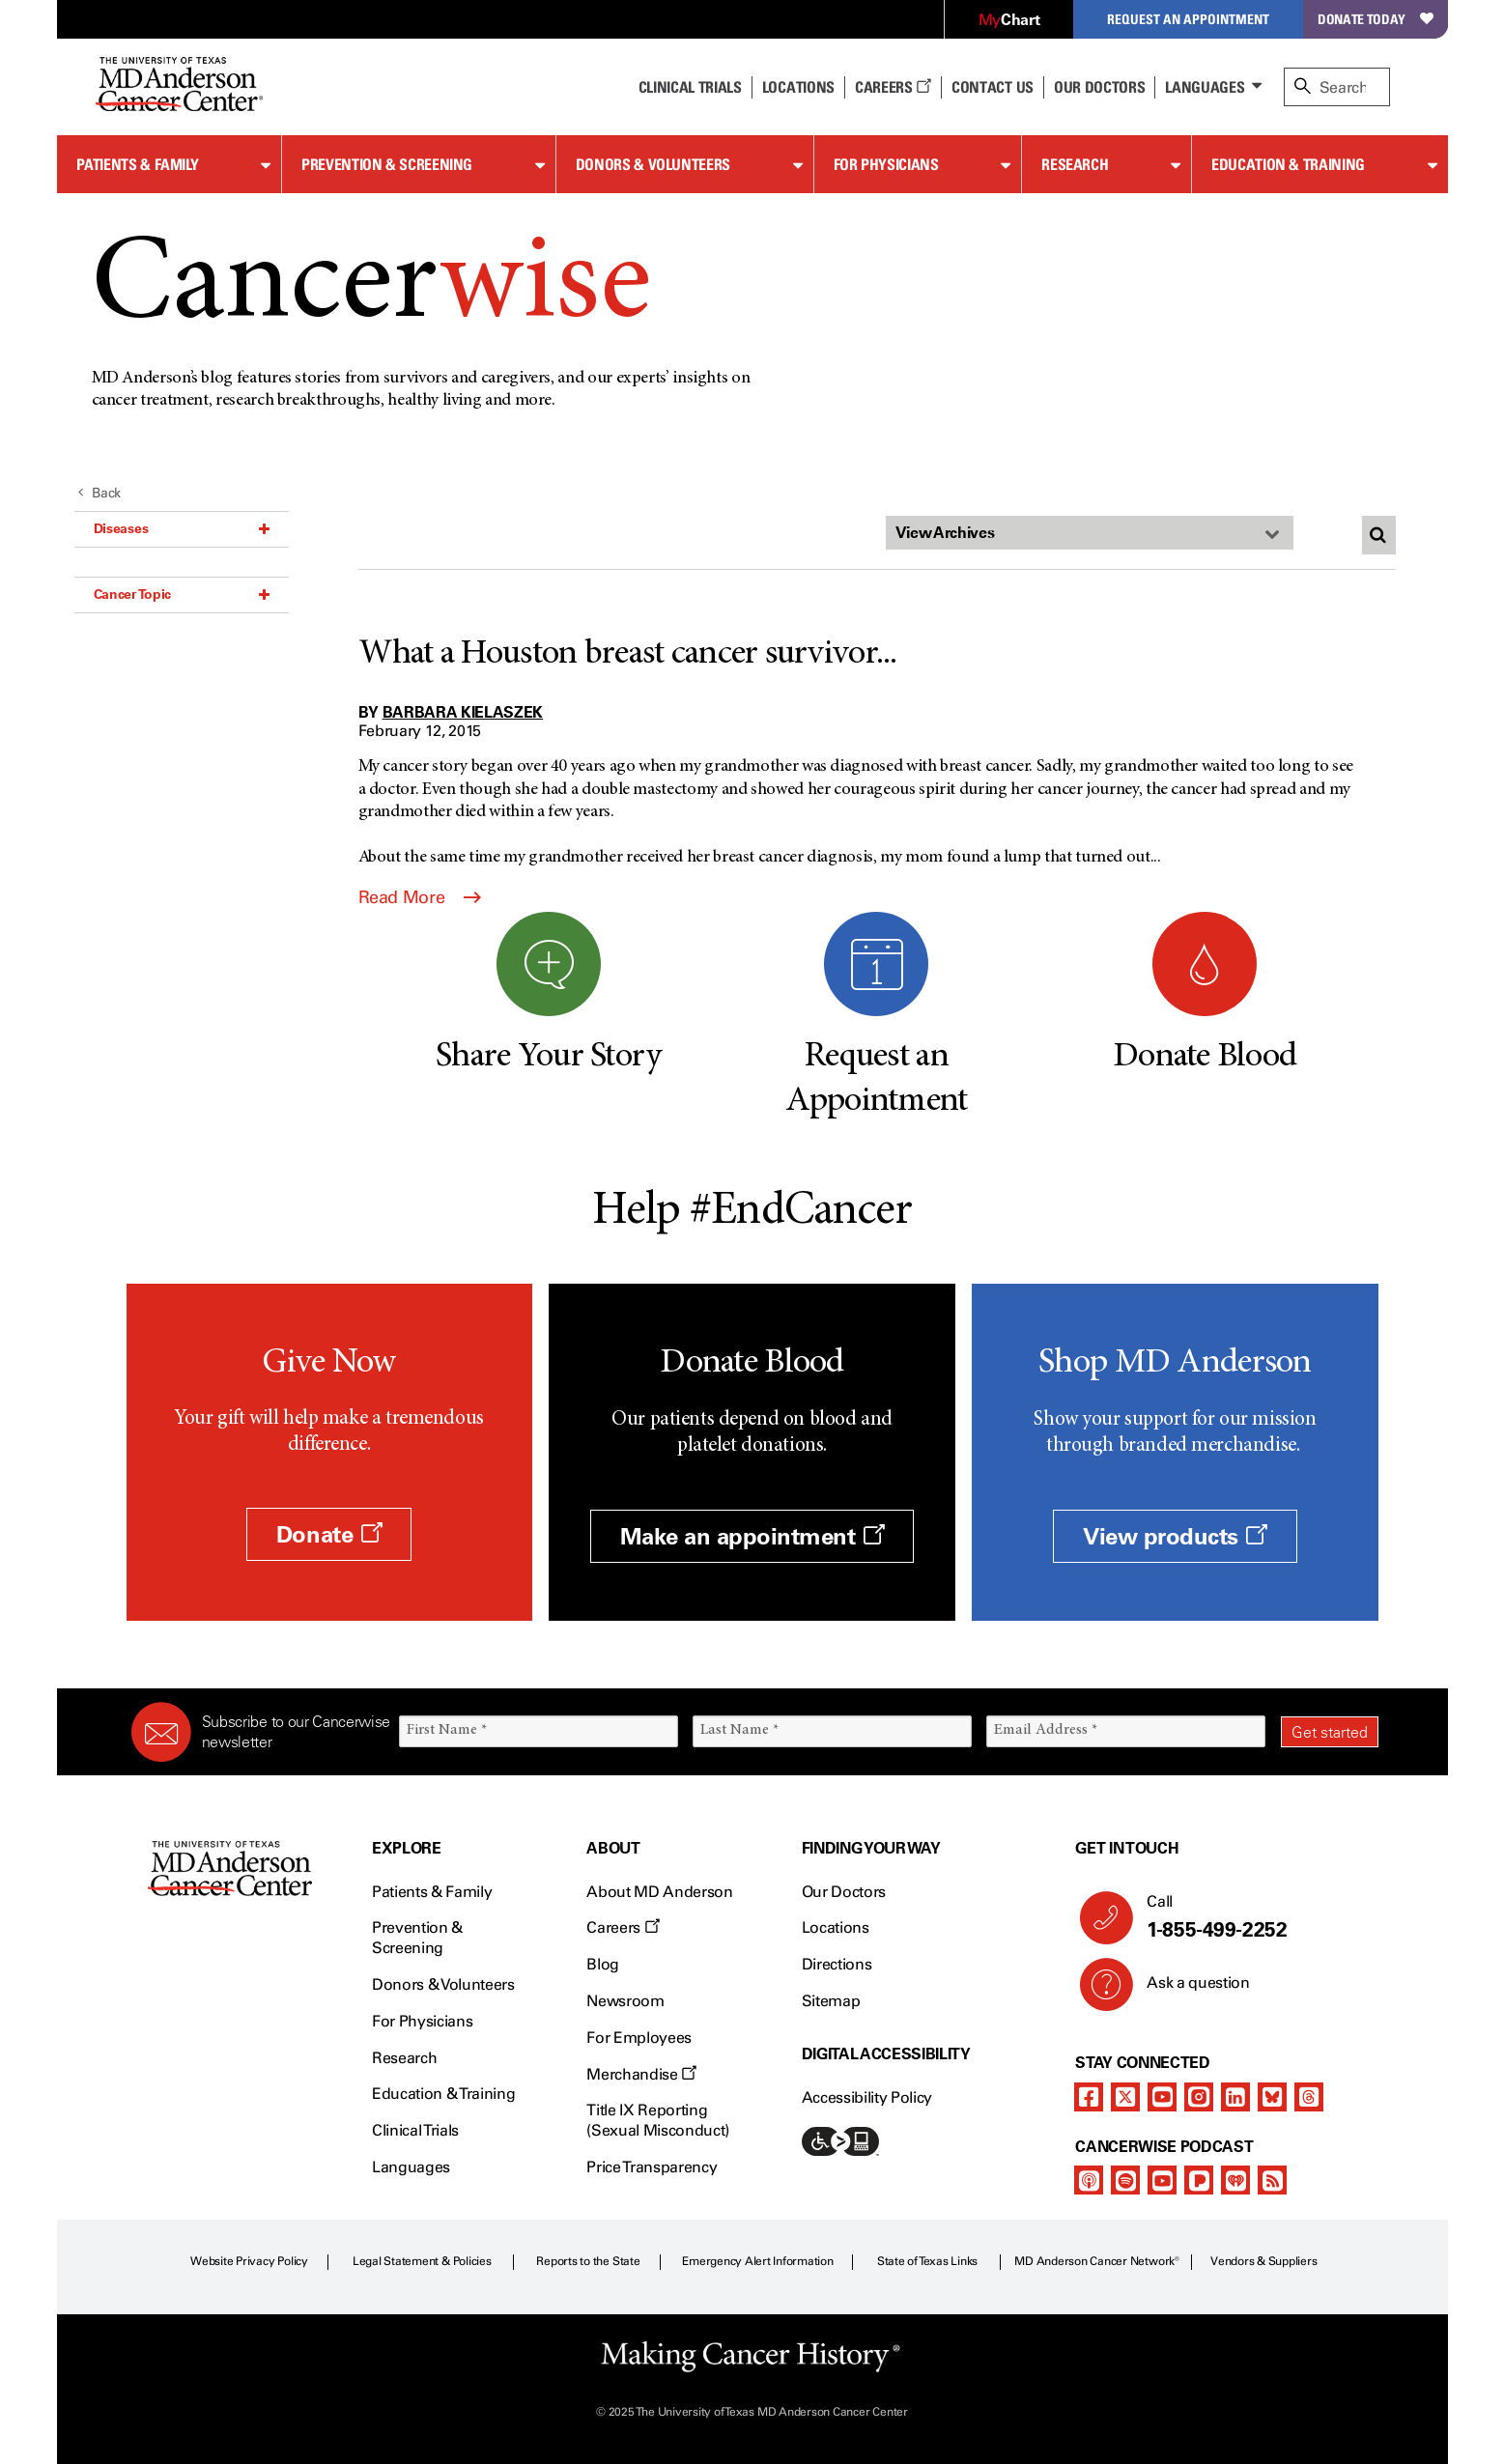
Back (100, 493)
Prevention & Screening (386, 164)
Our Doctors (1099, 87)
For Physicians (886, 164)
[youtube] (1162, 2096)
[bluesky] (1272, 2096)
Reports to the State (587, 2261)
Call (1254, 1917)
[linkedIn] (1235, 2096)
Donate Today (1375, 19)
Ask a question (1186, 1990)
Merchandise (641, 2074)
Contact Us (992, 87)
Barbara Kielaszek (463, 712)
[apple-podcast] (1088, 2180)
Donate (329, 1534)
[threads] (1309, 2096)
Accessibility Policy (867, 2097)
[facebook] (1088, 2096)
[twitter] (1125, 2096)
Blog (602, 1964)
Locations (835, 1927)
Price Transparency (651, 2167)
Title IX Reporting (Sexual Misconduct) (657, 2120)
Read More (419, 897)
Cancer (371, 288)
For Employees (639, 2037)
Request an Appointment (1188, 19)
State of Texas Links (927, 2261)
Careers (893, 87)
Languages (1204, 87)
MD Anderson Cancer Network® (1096, 2261)
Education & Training (1288, 164)
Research (1074, 164)
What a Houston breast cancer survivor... (627, 654)
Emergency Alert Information (758, 2261)
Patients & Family (137, 164)
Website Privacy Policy (249, 2261)
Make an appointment (752, 1536)
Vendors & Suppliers (1263, 2261)
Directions (837, 1964)
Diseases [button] (182, 528)
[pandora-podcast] (1198, 2180)
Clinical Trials (690, 87)
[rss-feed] (1272, 2180)
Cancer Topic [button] (182, 594)
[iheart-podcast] (1235, 2180)
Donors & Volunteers (653, 164)
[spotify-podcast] (1125, 2180)
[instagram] (1198, 2096)
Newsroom (625, 2001)
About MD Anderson (659, 1892)
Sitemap (831, 2001)
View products (1175, 1536)
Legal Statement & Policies (422, 2261)
